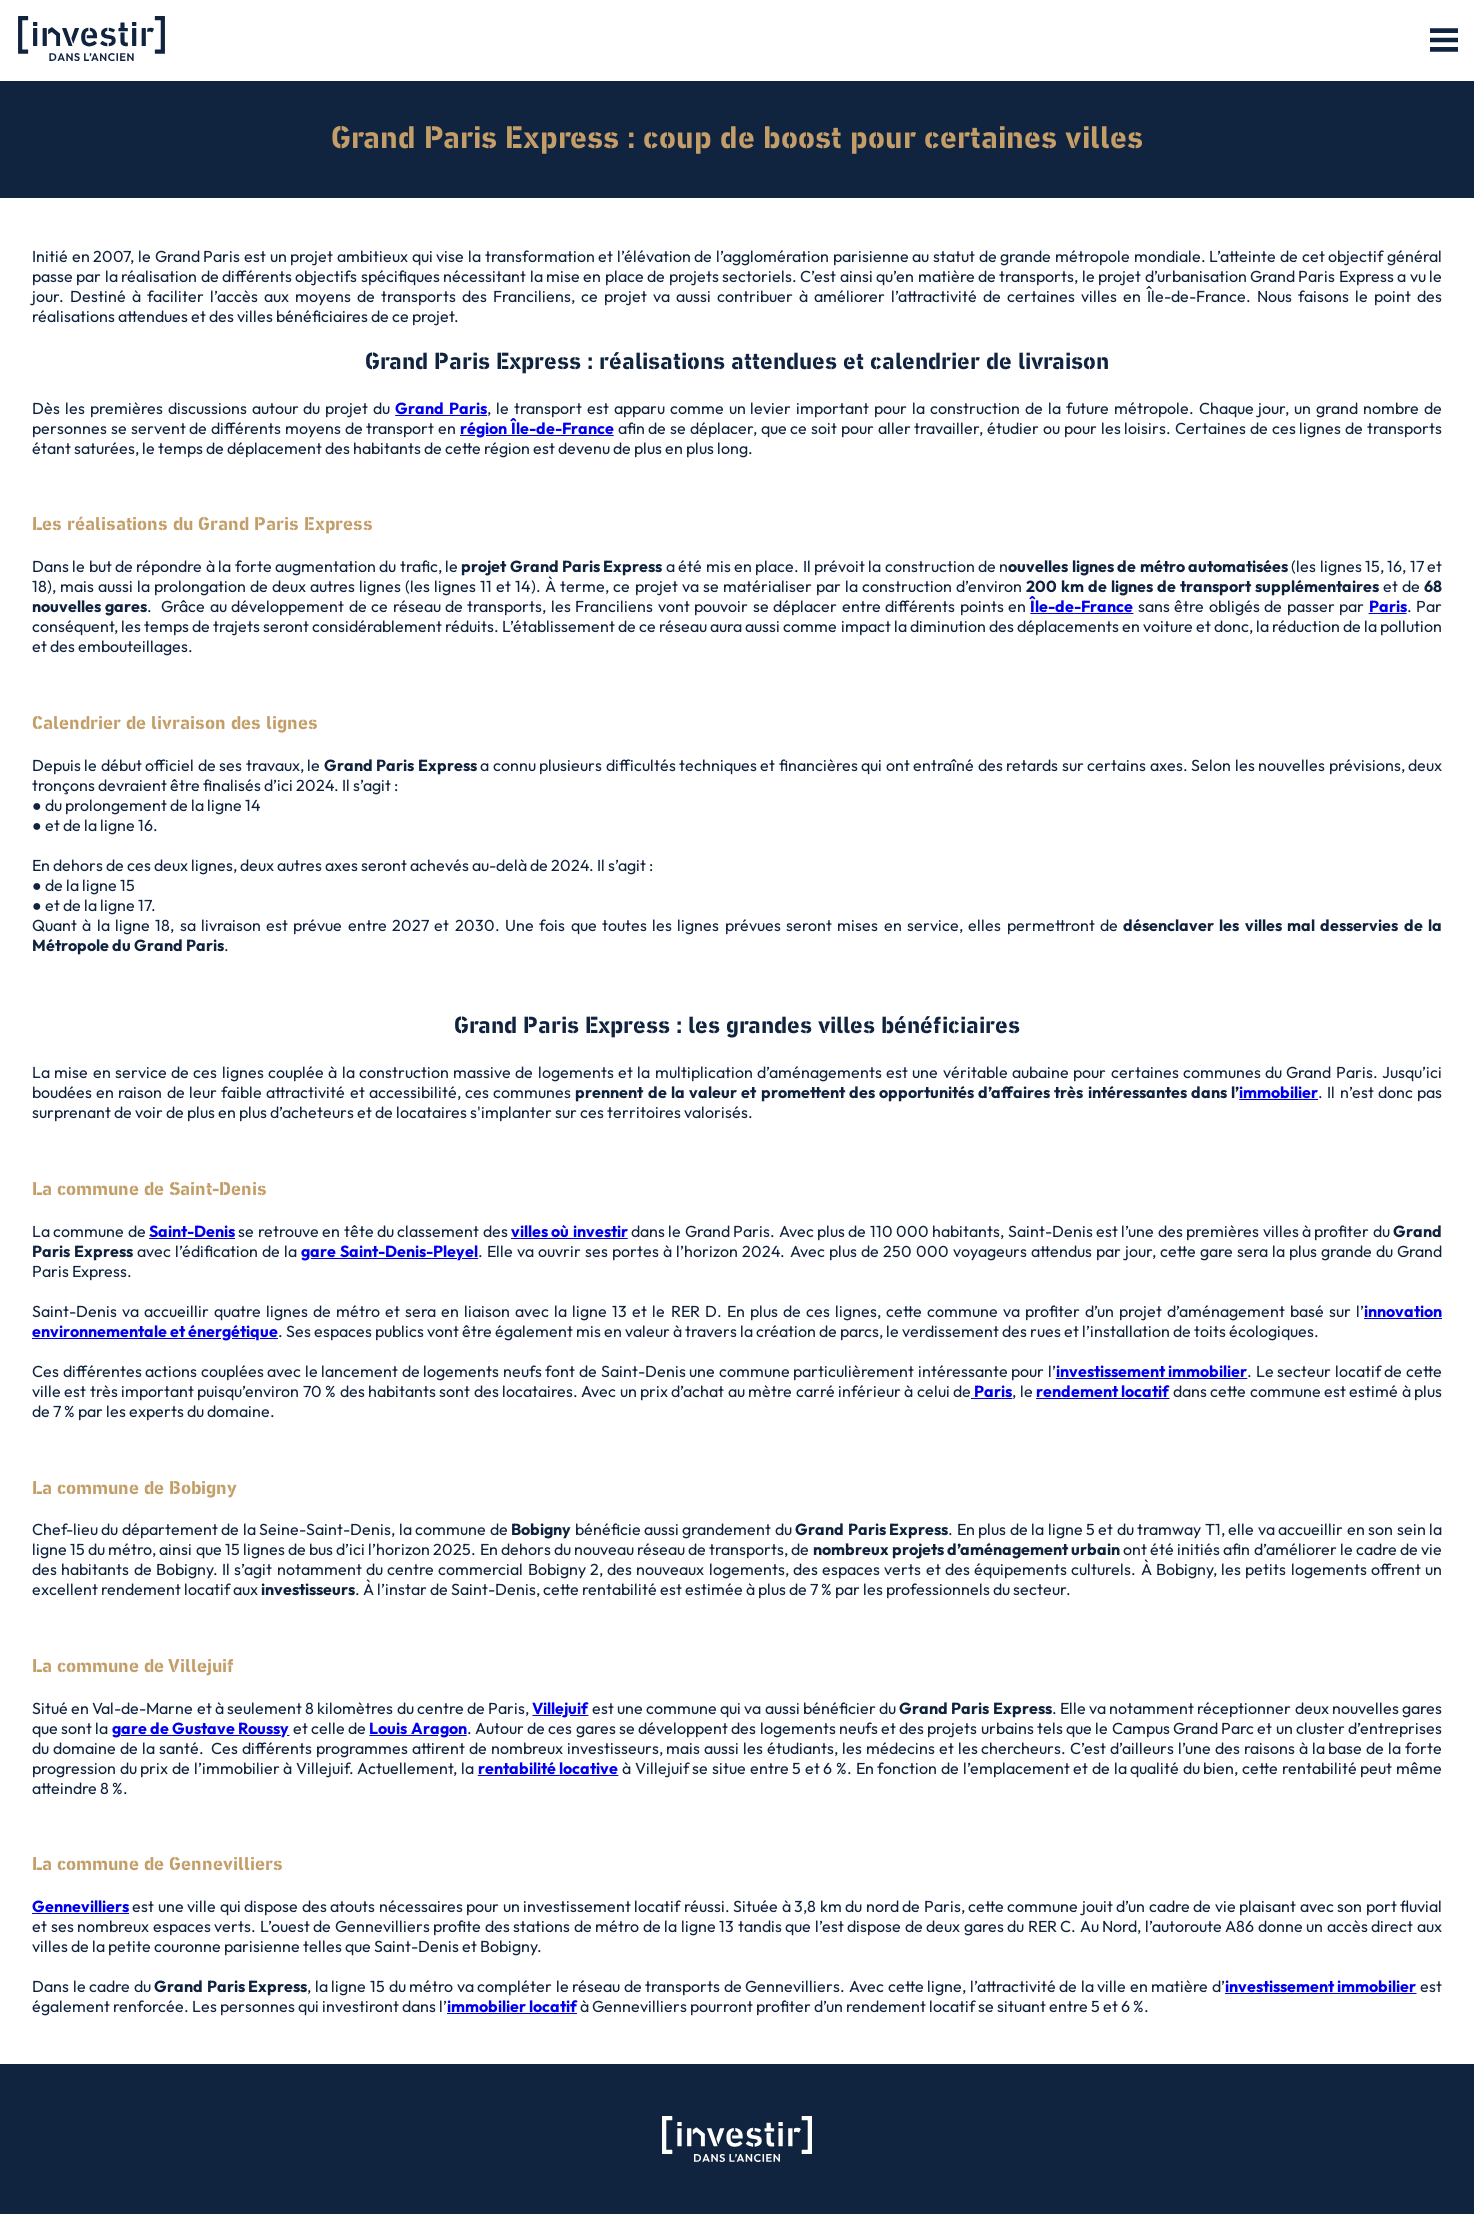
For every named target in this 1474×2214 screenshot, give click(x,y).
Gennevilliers (80, 1906)
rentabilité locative (548, 1768)
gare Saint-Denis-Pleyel (389, 1251)
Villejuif (560, 1708)
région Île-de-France (537, 428)
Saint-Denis (192, 1231)
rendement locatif (1102, 1391)
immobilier (1278, 1092)
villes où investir (569, 1231)
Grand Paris (441, 408)
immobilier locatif (512, 2006)
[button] (1444, 41)
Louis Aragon (417, 1728)
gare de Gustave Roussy (201, 1728)
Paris (1388, 606)
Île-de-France (1081, 606)
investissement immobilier (1152, 1371)
